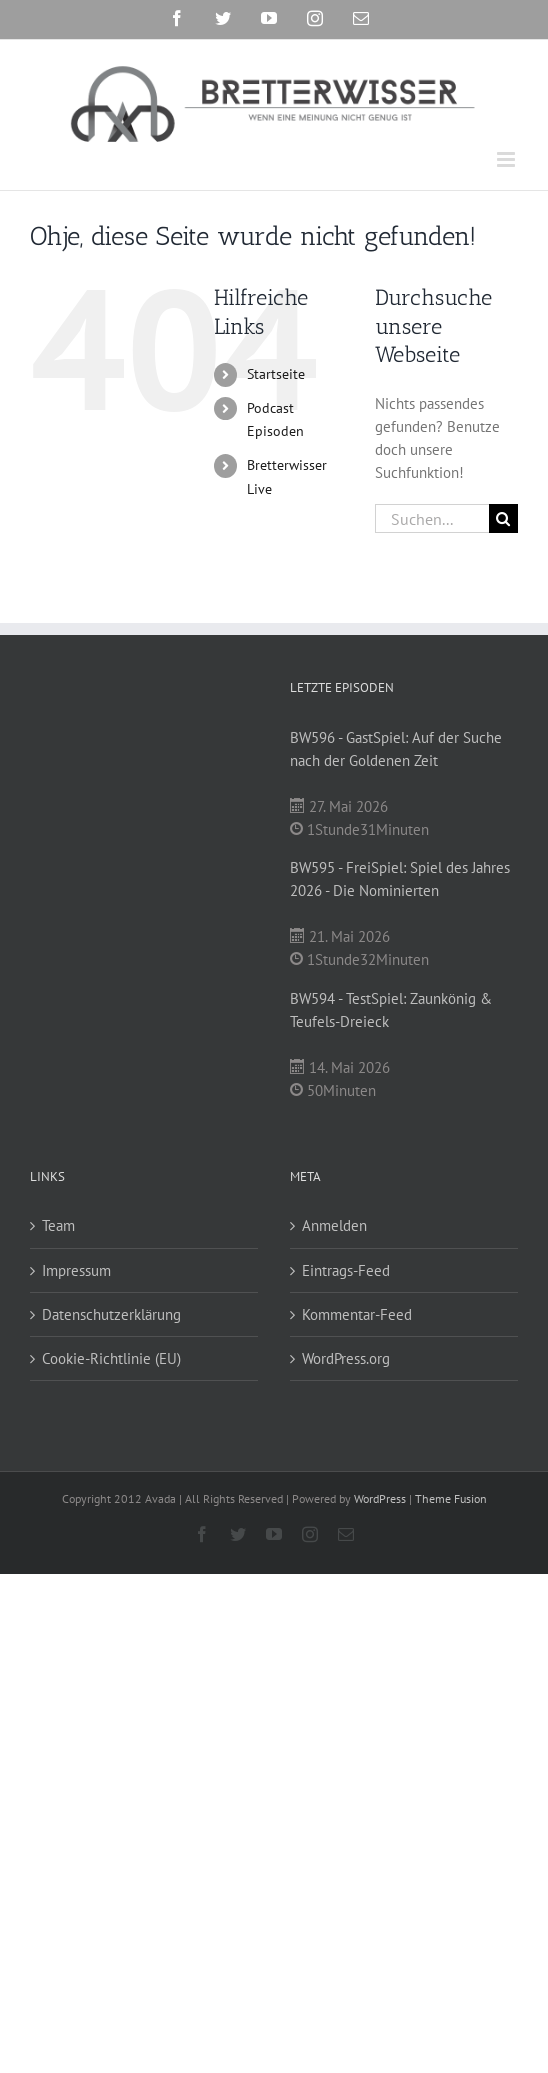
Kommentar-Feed (357, 1314)
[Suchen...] (432, 518)
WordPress (380, 1498)
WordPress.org (346, 1358)
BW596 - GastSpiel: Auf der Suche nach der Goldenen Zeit (396, 749)
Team (58, 1225)
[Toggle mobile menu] (507, 159)
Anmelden (334, 1225)
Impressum (76, 1270)
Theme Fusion (451, 1498)
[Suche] (503, 518)
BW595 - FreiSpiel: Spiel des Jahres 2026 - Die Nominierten (400, 879)
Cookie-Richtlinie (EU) (111, 1358)
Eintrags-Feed (346, 1270)
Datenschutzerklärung (111, 1314)
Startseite (276, 374)
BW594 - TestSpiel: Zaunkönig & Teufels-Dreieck (391, 1010)
